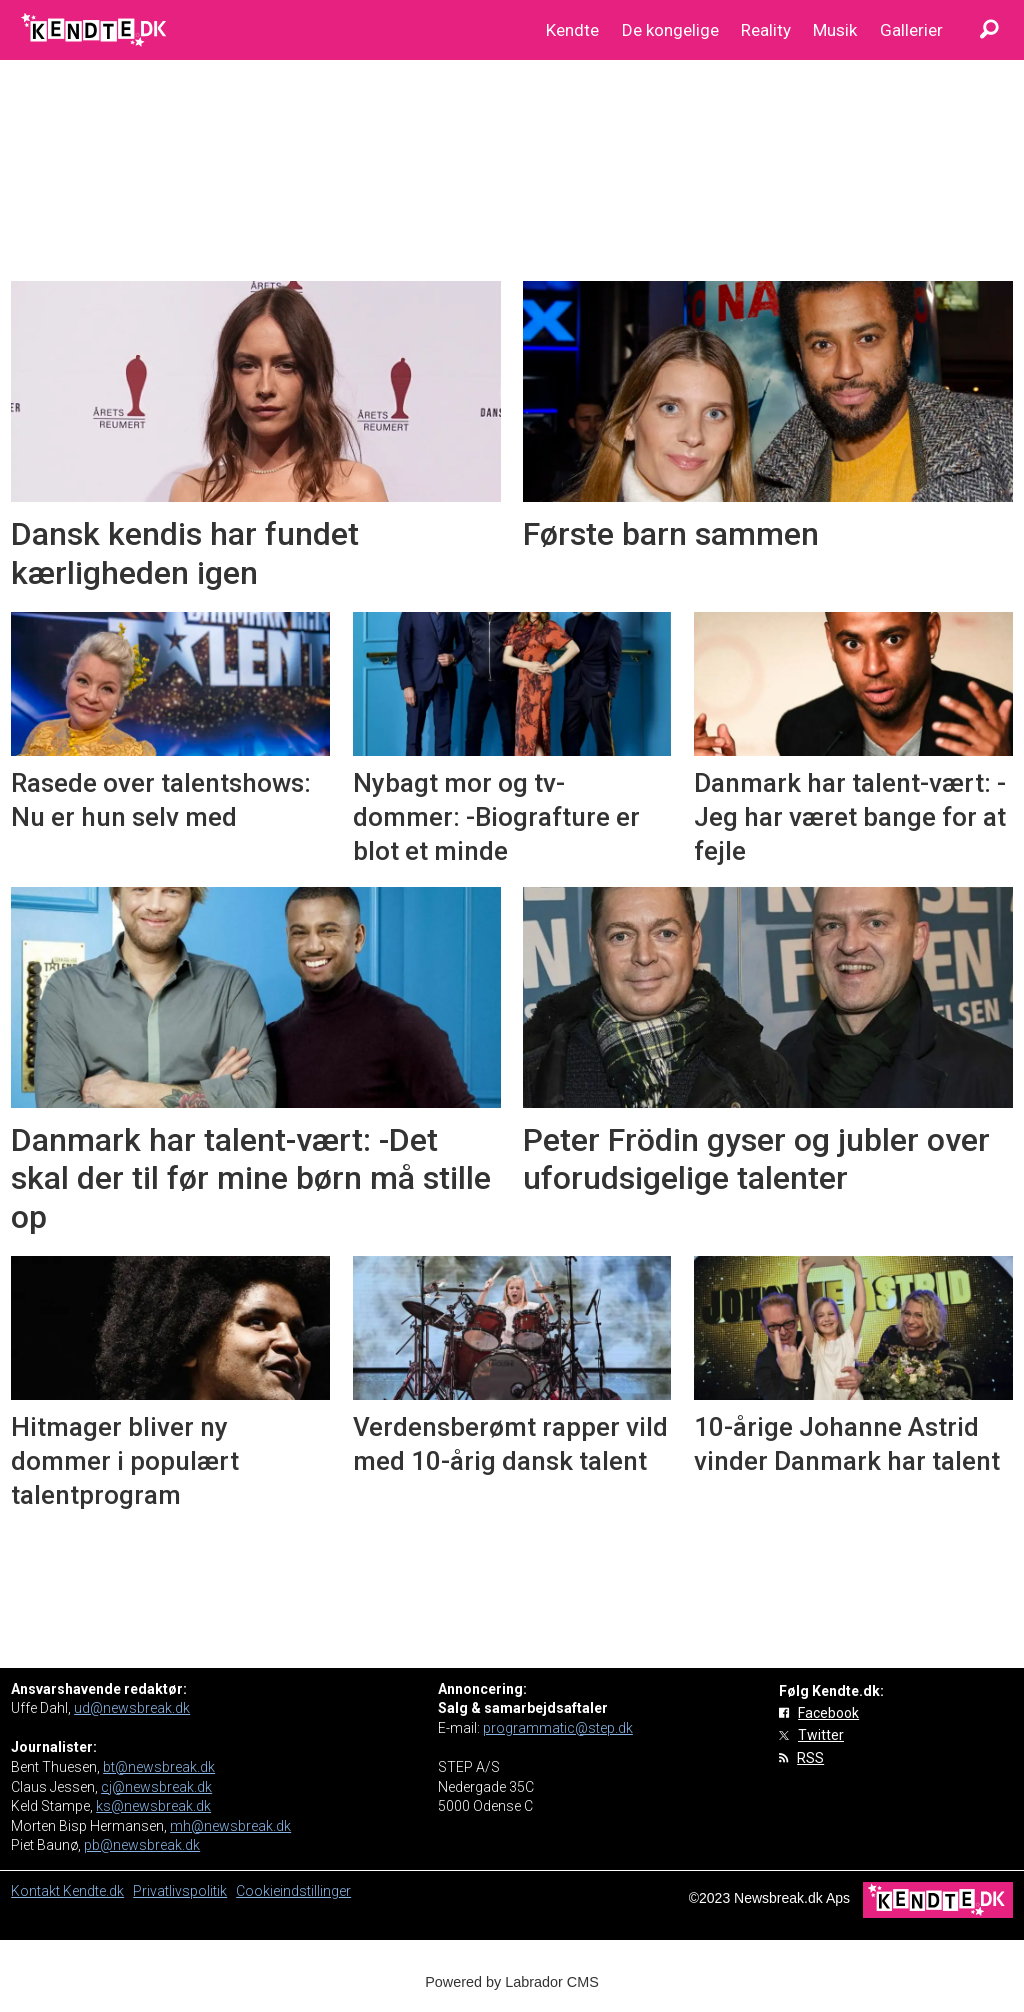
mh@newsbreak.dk (230, 1826)
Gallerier (911, 30)
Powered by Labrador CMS (512, 1982)
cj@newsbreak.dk (156, 1787)
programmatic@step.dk (558, 1728)
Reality (766, 30)
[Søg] (989, 30)
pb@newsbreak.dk (142, 1845)
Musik (835, 30)
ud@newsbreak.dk (132, 1708)
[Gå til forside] (95, 30)
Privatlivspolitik (180, 1891)
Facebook (828, 1713)
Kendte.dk (93, 1891)
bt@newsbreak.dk (159, 1767)
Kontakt (37, 1891)
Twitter (821, 1735)
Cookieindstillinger (293, 1891)
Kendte (572, 30)
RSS (810, 1758)
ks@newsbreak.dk (153, 1806)
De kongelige (670, 30)
